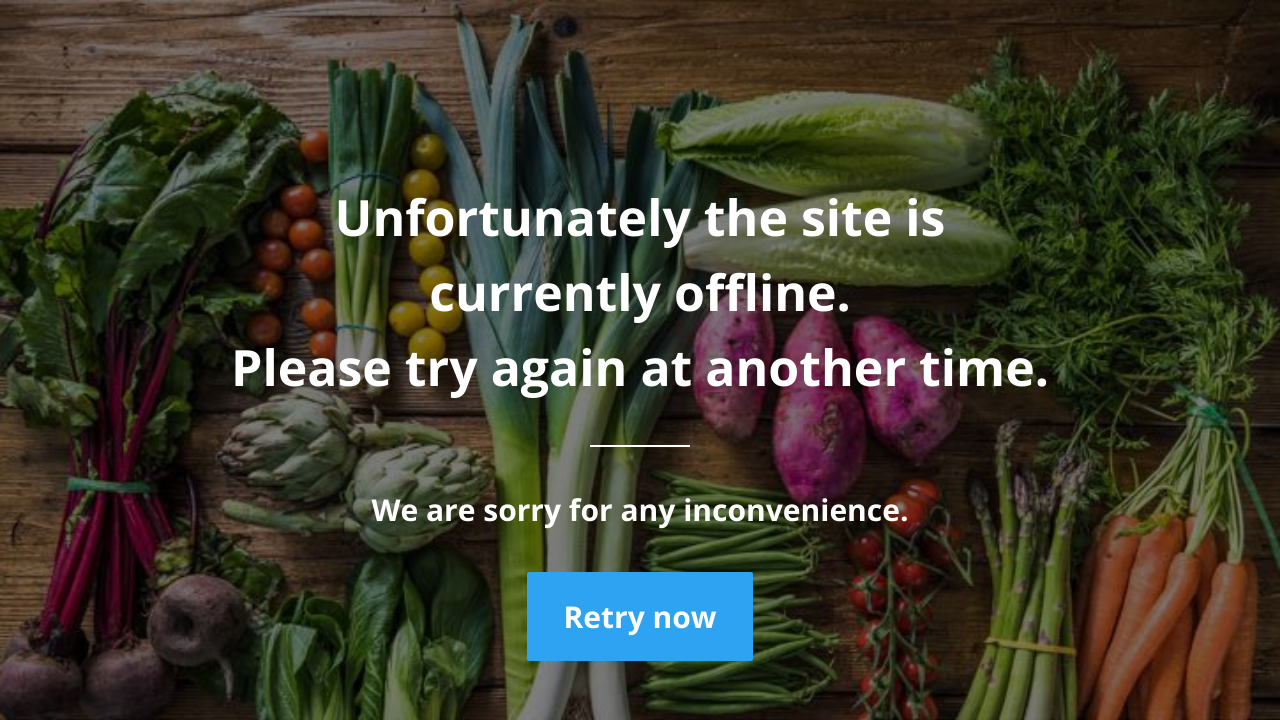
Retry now (639, 616)
